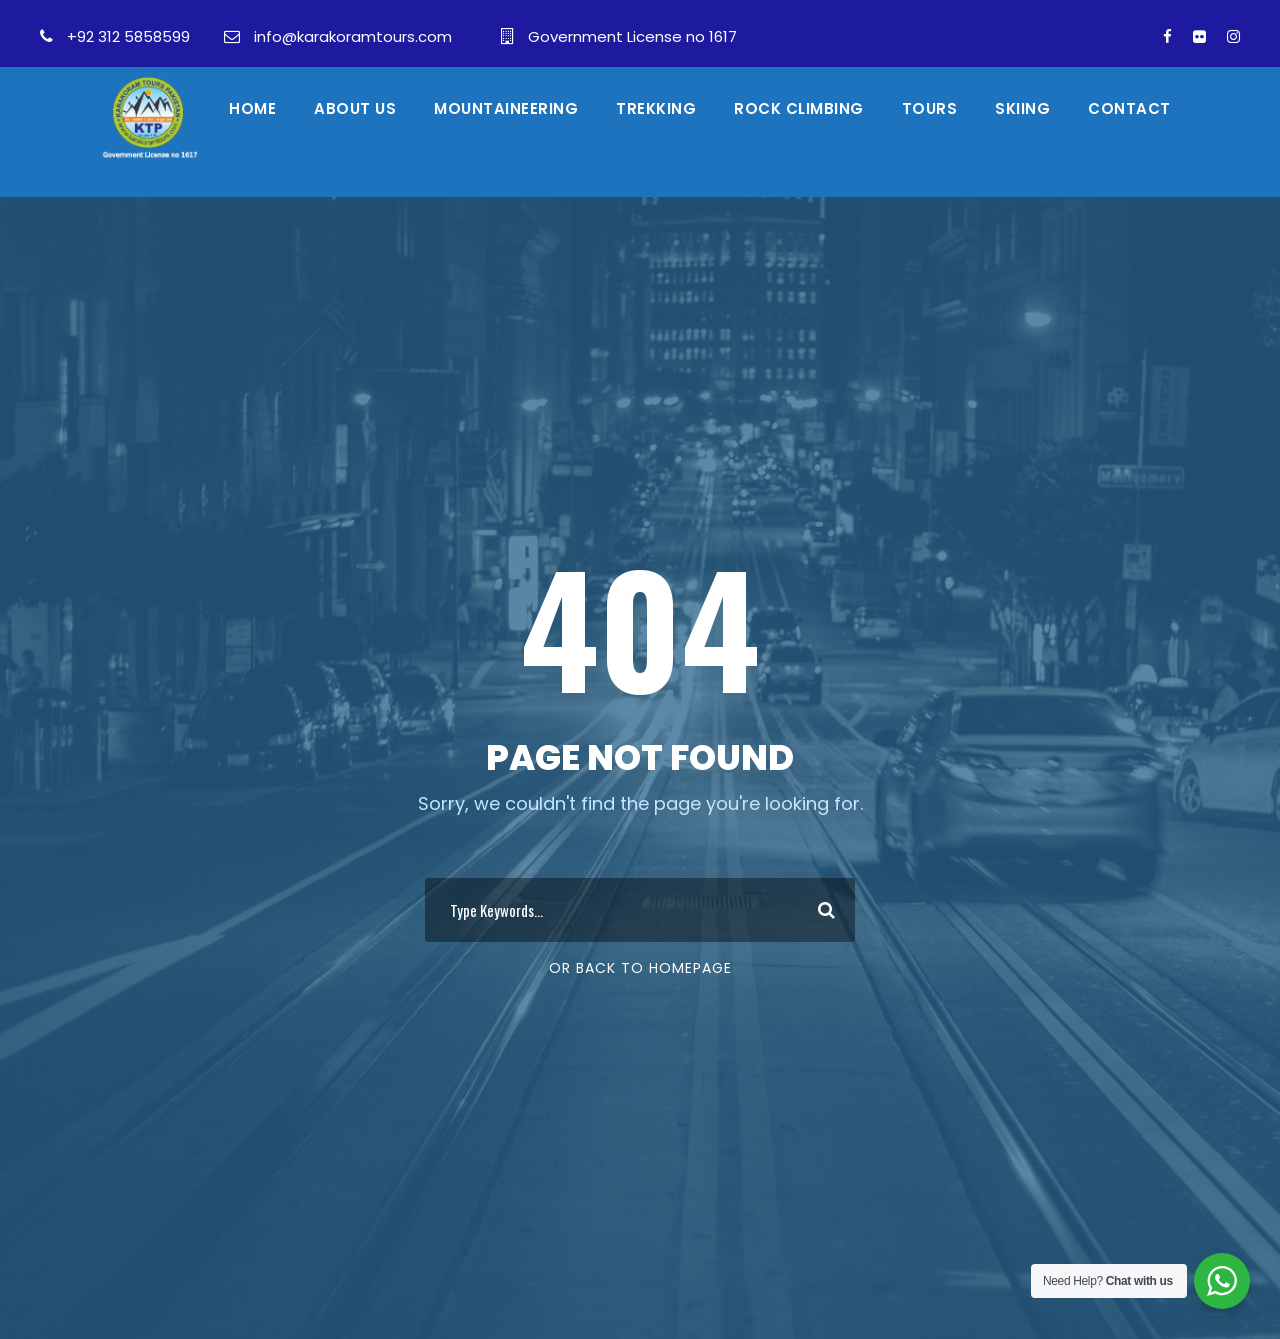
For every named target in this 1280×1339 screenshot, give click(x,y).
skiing (1022, 108)
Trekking (656, 108)
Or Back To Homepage (640, 968)
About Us (355, 108)
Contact (1129, 108)
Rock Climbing (799, 108)
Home (252, 108)
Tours (930, 108)
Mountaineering (506, 108)
